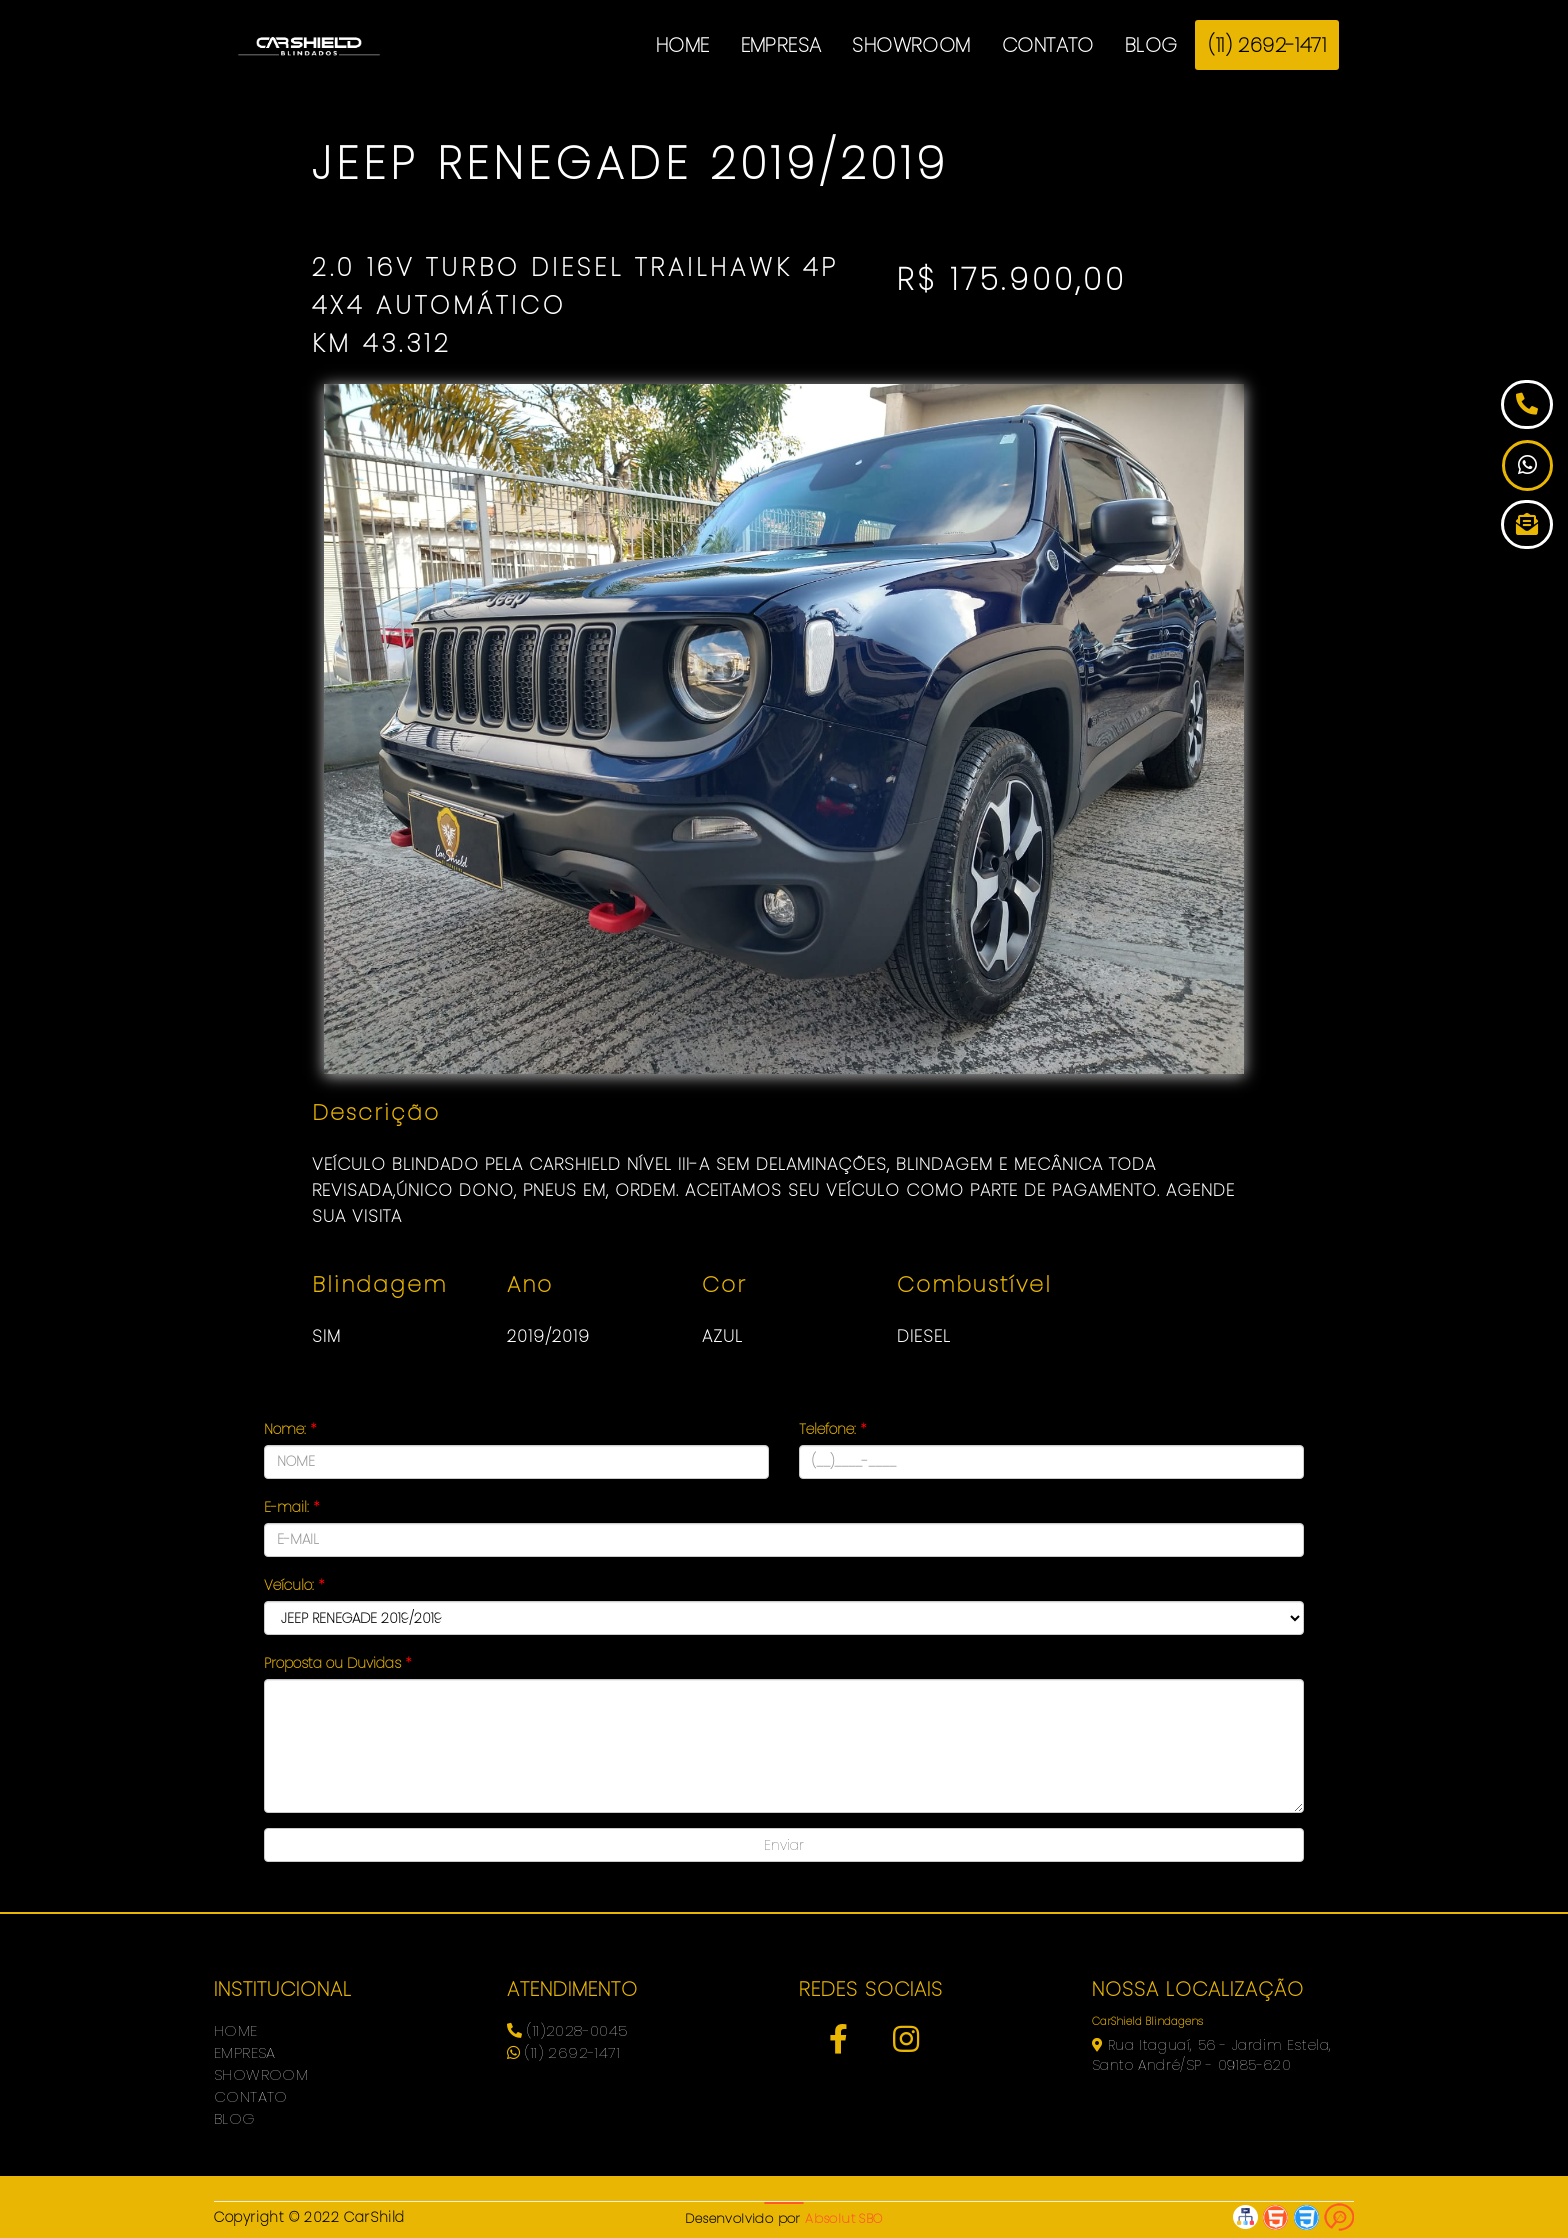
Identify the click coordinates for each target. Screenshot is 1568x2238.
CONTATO (1048, 45)
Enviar (784, 1845)
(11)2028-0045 (567, 2030)
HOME (683, 45)
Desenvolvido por (783, 2218)
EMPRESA (781, 45)
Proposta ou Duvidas (337, 1663)
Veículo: (294, 1585)
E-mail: (291, 1507)
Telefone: (832, 1429)
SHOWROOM (911, 45)
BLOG (1151, 45)
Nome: (290, 1429)
